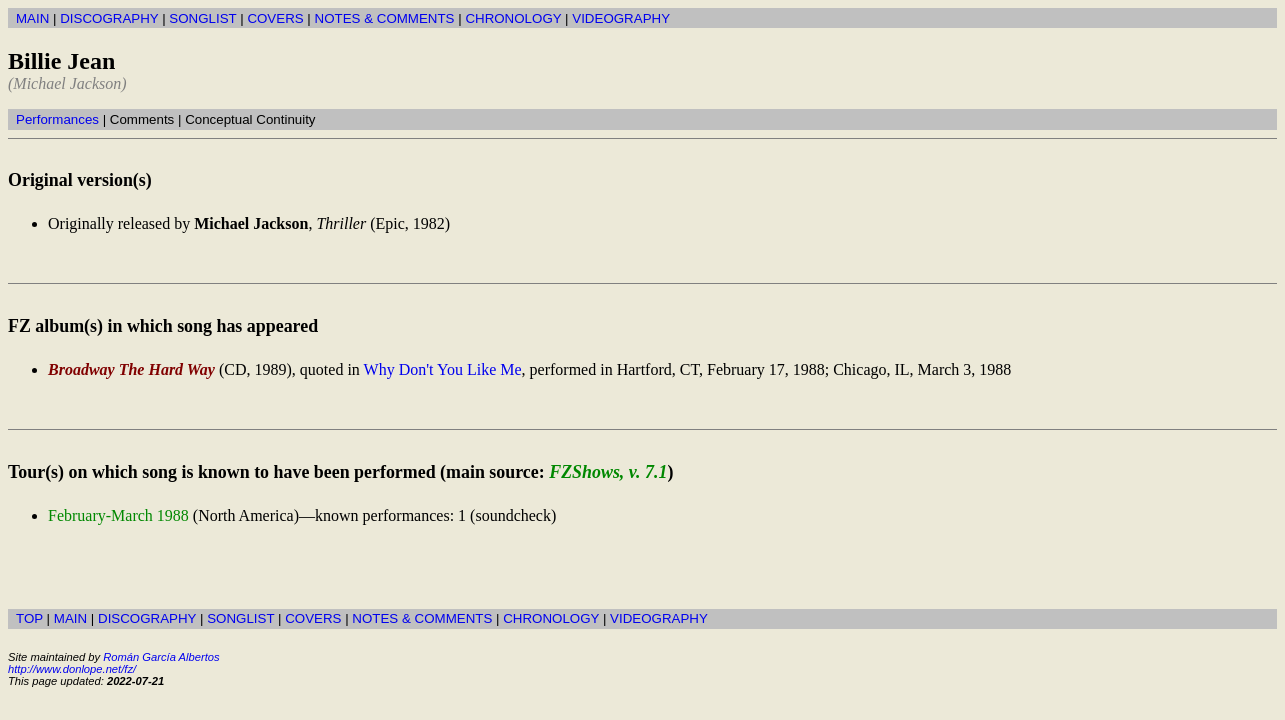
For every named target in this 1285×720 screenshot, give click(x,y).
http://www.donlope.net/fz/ (72, 669)
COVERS (275, 18)
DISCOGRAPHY (109, 18)
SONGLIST (202, 18)
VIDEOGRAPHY (621, 18)
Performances (57, 119)
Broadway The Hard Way (131, 369)
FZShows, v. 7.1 (608, 472)
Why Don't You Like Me (443, 369)
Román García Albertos (161, 657)
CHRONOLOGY (513, 18)
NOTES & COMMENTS (385, 18)
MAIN (32, 18)
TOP (29, 618)
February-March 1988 (118, 515)
